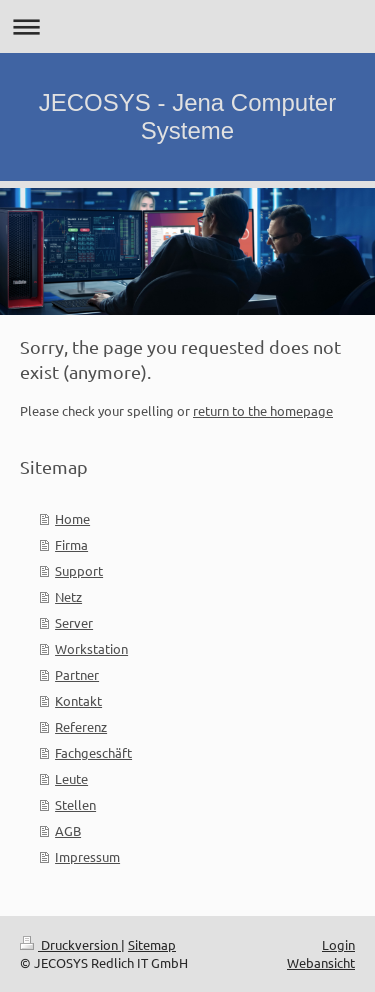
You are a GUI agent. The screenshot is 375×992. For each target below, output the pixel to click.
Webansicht (321, 962)
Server (74, 622)
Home (72, 518)
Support (79, 570)
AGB (68, 830)
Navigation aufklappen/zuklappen (187, 26)
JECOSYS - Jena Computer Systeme (187, 116)
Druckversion (70, 944)
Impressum (87, 856)
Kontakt (78, 700)
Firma (71, 544)
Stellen (75, 804)
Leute (71, 778)
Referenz (81, 726)
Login (338, 944)
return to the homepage (263, 410)
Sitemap (152, 944)
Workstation (91, 648)
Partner (77, 674)
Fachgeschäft (93, 752)
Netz (68, 596)
